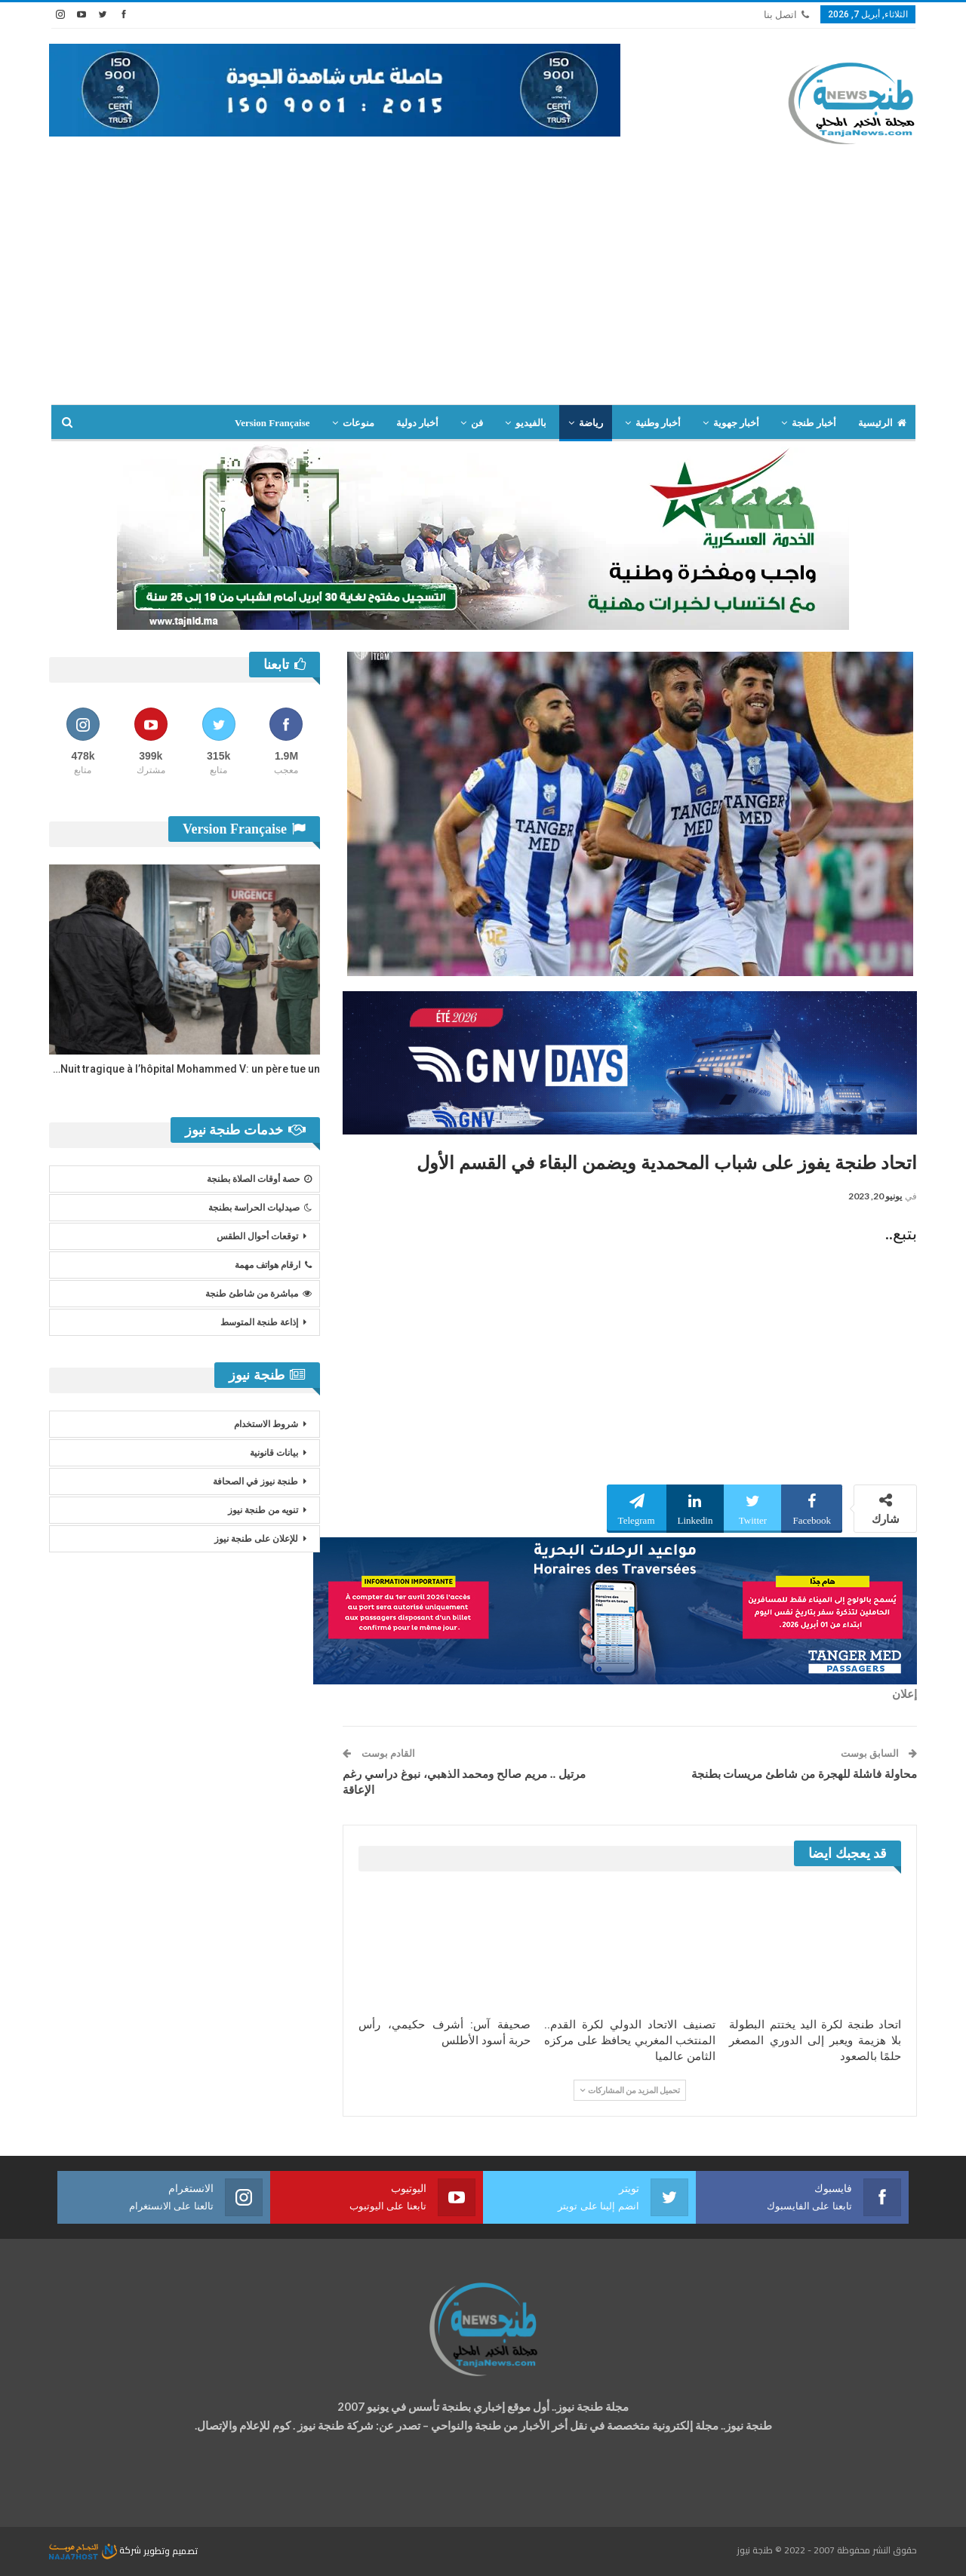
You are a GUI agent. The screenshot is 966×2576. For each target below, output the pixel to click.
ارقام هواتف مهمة (273, 1265)
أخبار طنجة (813, 422)
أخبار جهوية (736, 422)
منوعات (358, 422)
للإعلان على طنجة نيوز (256, 1539)
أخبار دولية (417, 422)
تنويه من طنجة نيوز (263, 1510)
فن (477, 422)
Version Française (272, 422)
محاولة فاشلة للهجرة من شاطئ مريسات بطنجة (804, 1774)
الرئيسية (882, 422)
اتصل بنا (786, 14)
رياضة (591, 422)
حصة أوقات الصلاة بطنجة (259, 1179)
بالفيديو (530, 422)
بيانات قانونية (274, 1453)
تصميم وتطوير (170, 2550)
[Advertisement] (483, 291)
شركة (96, 2550)
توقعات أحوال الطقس (257, 1236)
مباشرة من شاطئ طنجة (258, 1293)
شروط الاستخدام (266, 1424)
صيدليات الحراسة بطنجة (260, 1207)
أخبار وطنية (658, 422)
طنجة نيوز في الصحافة (255, 1481)
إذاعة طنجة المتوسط (259, 1322)
